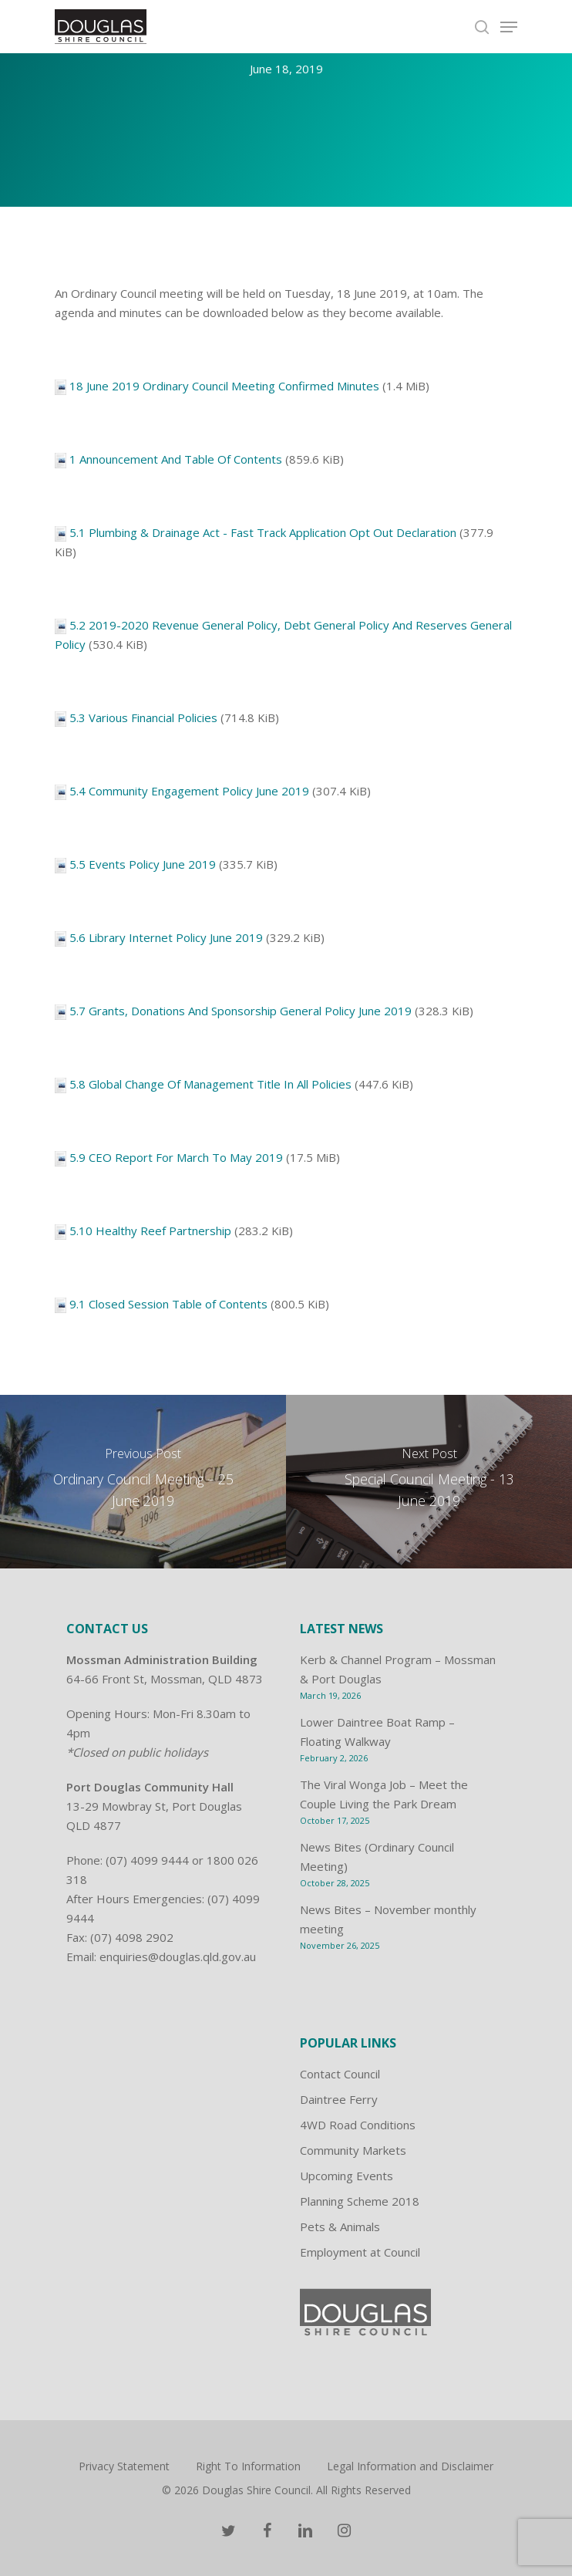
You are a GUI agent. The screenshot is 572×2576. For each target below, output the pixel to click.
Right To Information (248, 2466)
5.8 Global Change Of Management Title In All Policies (210, 1084)
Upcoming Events (346, 2175)
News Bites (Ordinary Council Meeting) (377, 1856)
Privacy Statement (124, 2466)
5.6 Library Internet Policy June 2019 (166, 937)
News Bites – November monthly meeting (388, 1919)
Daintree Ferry (339, 2099)
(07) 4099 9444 (147, 1860)
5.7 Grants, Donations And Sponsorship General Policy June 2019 (240, 1010)
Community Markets (353, 2150)
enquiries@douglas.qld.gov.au (177, 1956)
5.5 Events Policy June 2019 (142, 864)
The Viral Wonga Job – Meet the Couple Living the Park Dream (384, 1794)
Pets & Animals (340, 2226)
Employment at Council (360, 2252)
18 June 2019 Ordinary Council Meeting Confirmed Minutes (224, 385)
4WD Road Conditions (358, 2124)
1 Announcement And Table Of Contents (175, 459)
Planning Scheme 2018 (359, 2201)
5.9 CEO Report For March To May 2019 (176, 1157)
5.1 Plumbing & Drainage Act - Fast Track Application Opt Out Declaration (262, 532)
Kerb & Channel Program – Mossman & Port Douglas (398, 1669)
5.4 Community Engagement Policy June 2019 (189, 790)
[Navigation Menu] (508, 27)
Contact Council (340, 2073)
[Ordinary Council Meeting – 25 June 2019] (143, 1481)
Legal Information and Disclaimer (410, 2466)
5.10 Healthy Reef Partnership (150, 1230)
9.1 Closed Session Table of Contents (168, 1304)
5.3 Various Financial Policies (143, 717)
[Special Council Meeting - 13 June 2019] (429, 1481)
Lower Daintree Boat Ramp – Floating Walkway (377, 1731)
